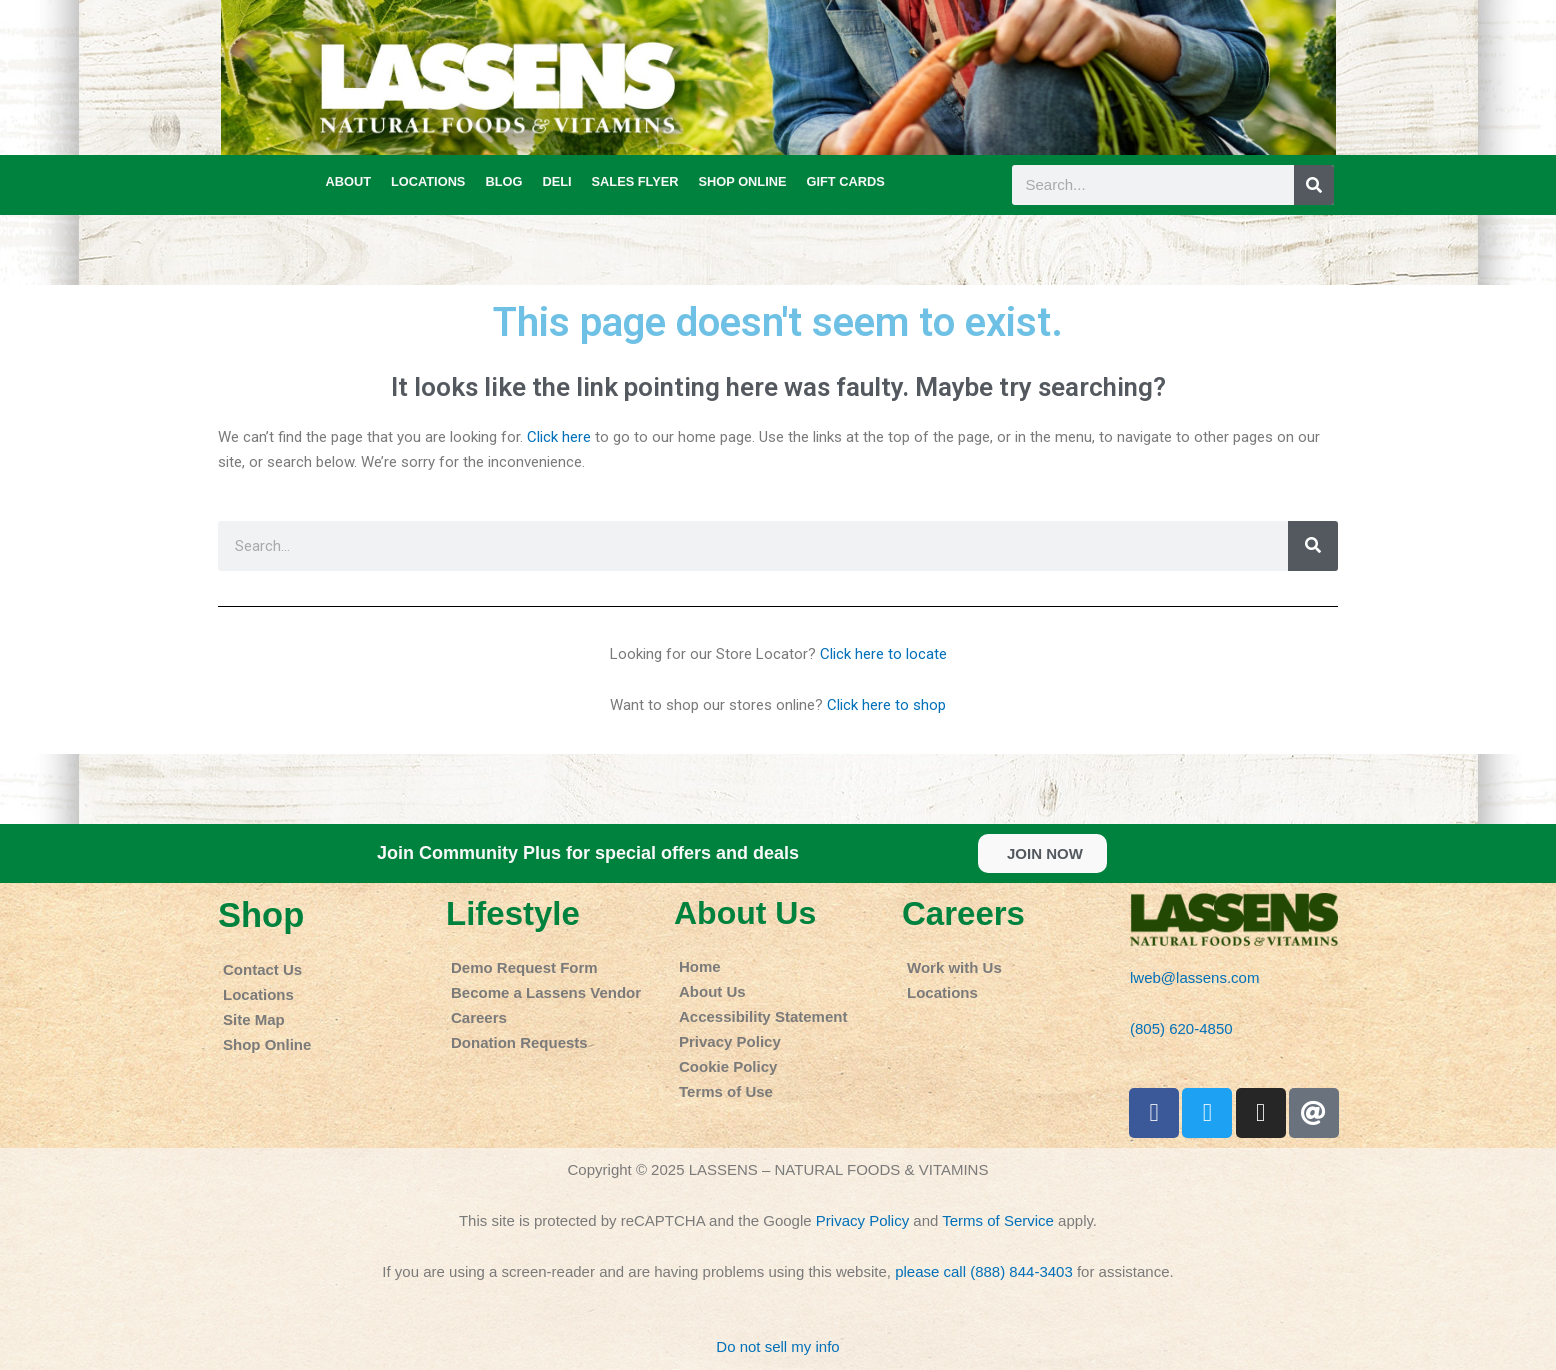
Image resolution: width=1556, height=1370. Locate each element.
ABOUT (349, 181)
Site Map (254, 1019)
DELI (556, 181)
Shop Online (267, 1044)
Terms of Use (726, 1091)
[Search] (1314, 185)
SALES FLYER (635, 181)
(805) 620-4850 (1181, 1028)
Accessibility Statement (763, 1016)
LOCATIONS (428, 181)
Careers (479, 1017)
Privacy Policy (730, 1041)
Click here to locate (883, 654)
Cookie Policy (728, 1066)
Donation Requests (519, 1042)
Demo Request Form (524, 967)
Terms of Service (998, 1220)
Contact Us (262, 969)
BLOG (503, 181)
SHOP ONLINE (743, 181)
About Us (745, 913)
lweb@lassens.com (1194, 977)
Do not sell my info (777, 1346)
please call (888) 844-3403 (984, 1271)
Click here (559, 437)
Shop (261, 915)
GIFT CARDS (845, 181)
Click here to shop (886, 705)
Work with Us (954, 967)
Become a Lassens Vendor (546, 992)
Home (700, 966)
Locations (258, 994)
